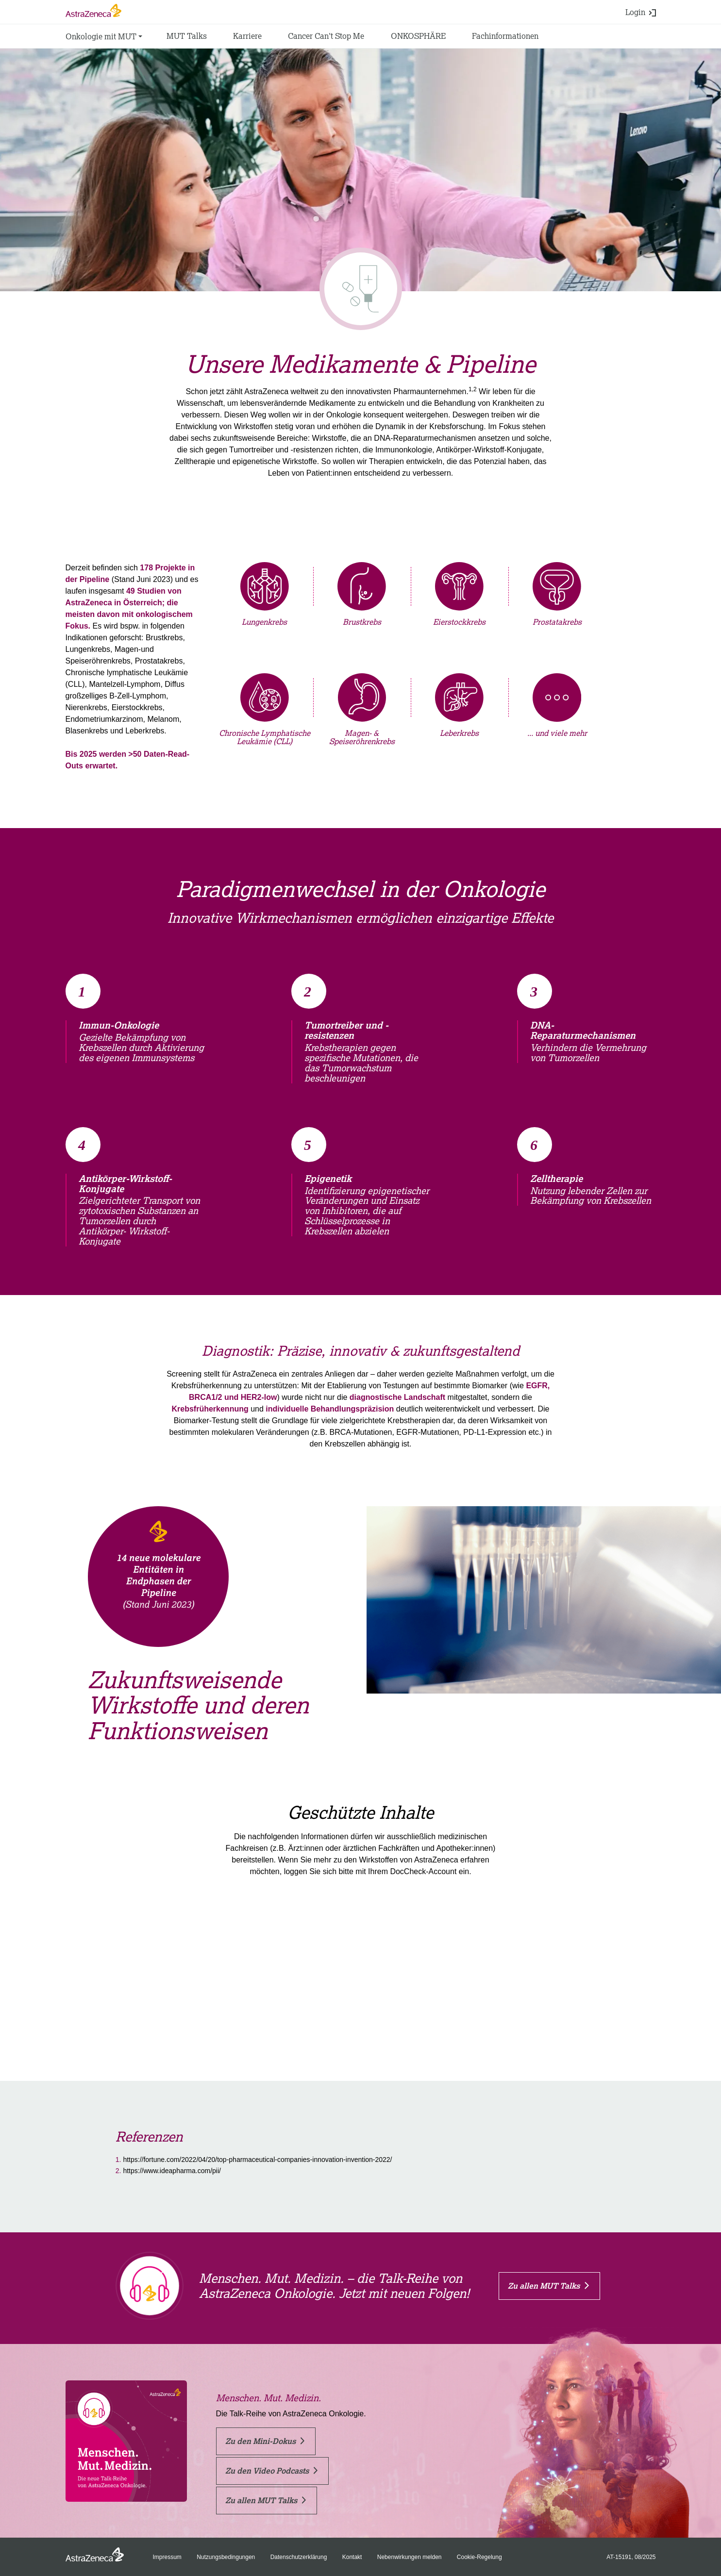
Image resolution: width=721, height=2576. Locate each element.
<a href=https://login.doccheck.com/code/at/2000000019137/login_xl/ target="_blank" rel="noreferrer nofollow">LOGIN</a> (360, 1957)
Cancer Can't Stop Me (326, 36)
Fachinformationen (505, 36)
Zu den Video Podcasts (271, 2470)
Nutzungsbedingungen (226, 2557)
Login (640, 12)
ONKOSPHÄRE (418, 36)
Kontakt (352, 2557)
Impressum (167, 2557)
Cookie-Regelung (479, 2557)
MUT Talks (187, 36)
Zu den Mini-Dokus (265, 2441)
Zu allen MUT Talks (548, 2285)
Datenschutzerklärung (298, 2557)
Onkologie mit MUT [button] (101, 36)
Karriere (247, 36)
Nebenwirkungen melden (409, 2557)
